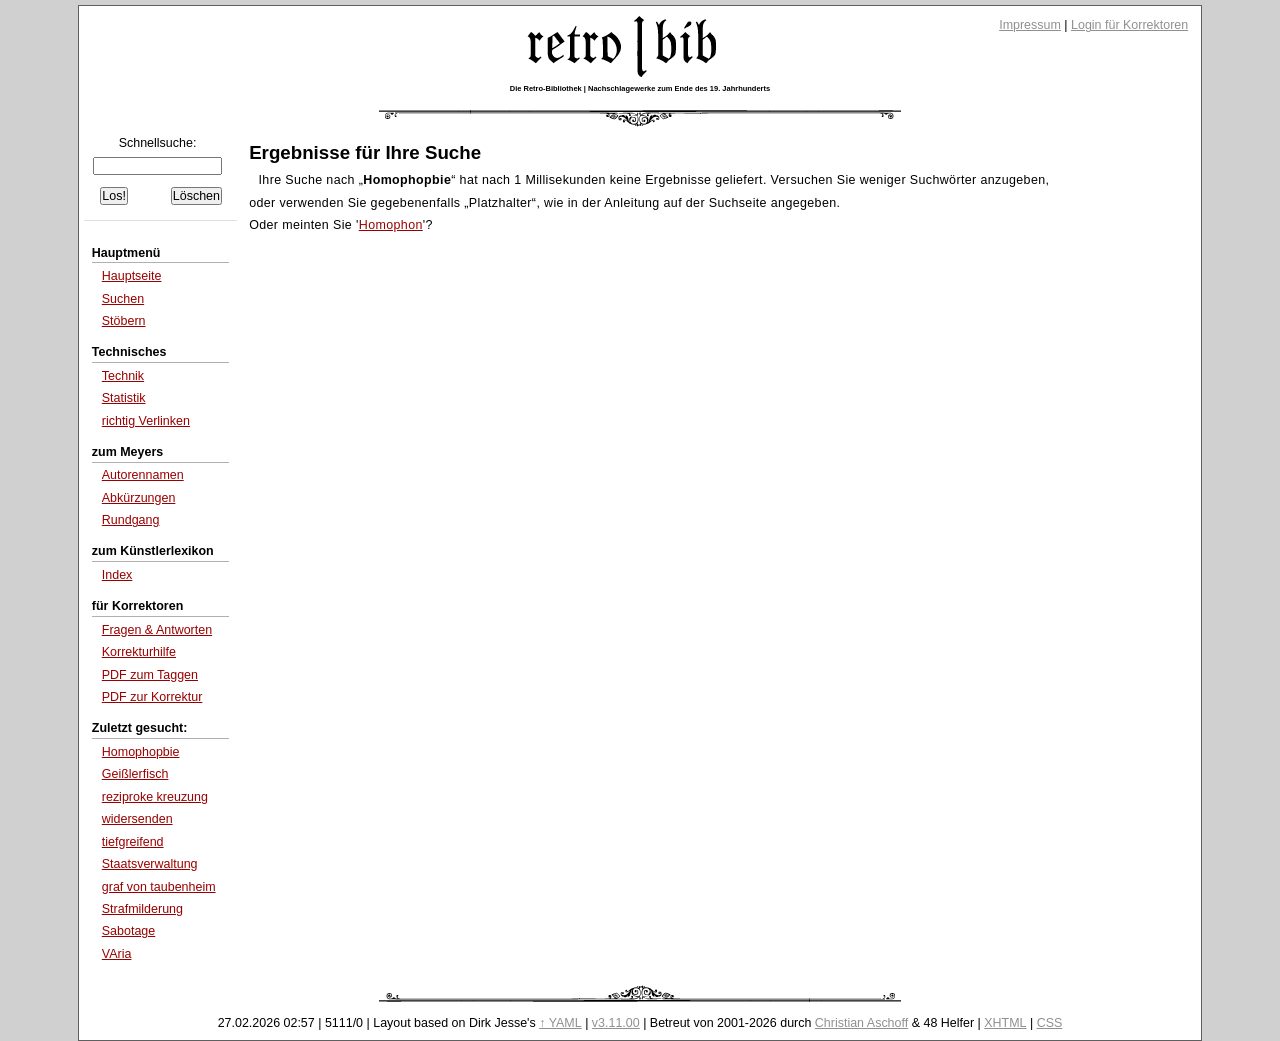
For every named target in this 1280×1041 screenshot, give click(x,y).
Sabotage (128, 931)
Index (117, 575)
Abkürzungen (139, 498)
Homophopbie (141, 752)
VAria (117, 954)
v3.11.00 (616, 1023)
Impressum (1030, 25)
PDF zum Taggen (150, 675)
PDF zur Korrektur (152, 697)
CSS (1050, 1023)
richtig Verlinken (146, 421)
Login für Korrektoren (1129, 25)
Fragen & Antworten (157, 630)
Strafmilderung (142, 909)
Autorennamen (143, 475)
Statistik (124, 398)
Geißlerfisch (135, 774)
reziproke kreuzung (155, 797)
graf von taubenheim (159, 887)
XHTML (1005, 1023)
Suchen (123, 299)
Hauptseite (132, 276)
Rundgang (131, 520)
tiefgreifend (133, 842)
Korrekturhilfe (139, 652)
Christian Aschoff (861, 1023)
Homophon (391, 225)
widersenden (137, 819)
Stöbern (124, 321)
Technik (123, 376)
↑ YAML (560, 1023)
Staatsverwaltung (150, 864)
